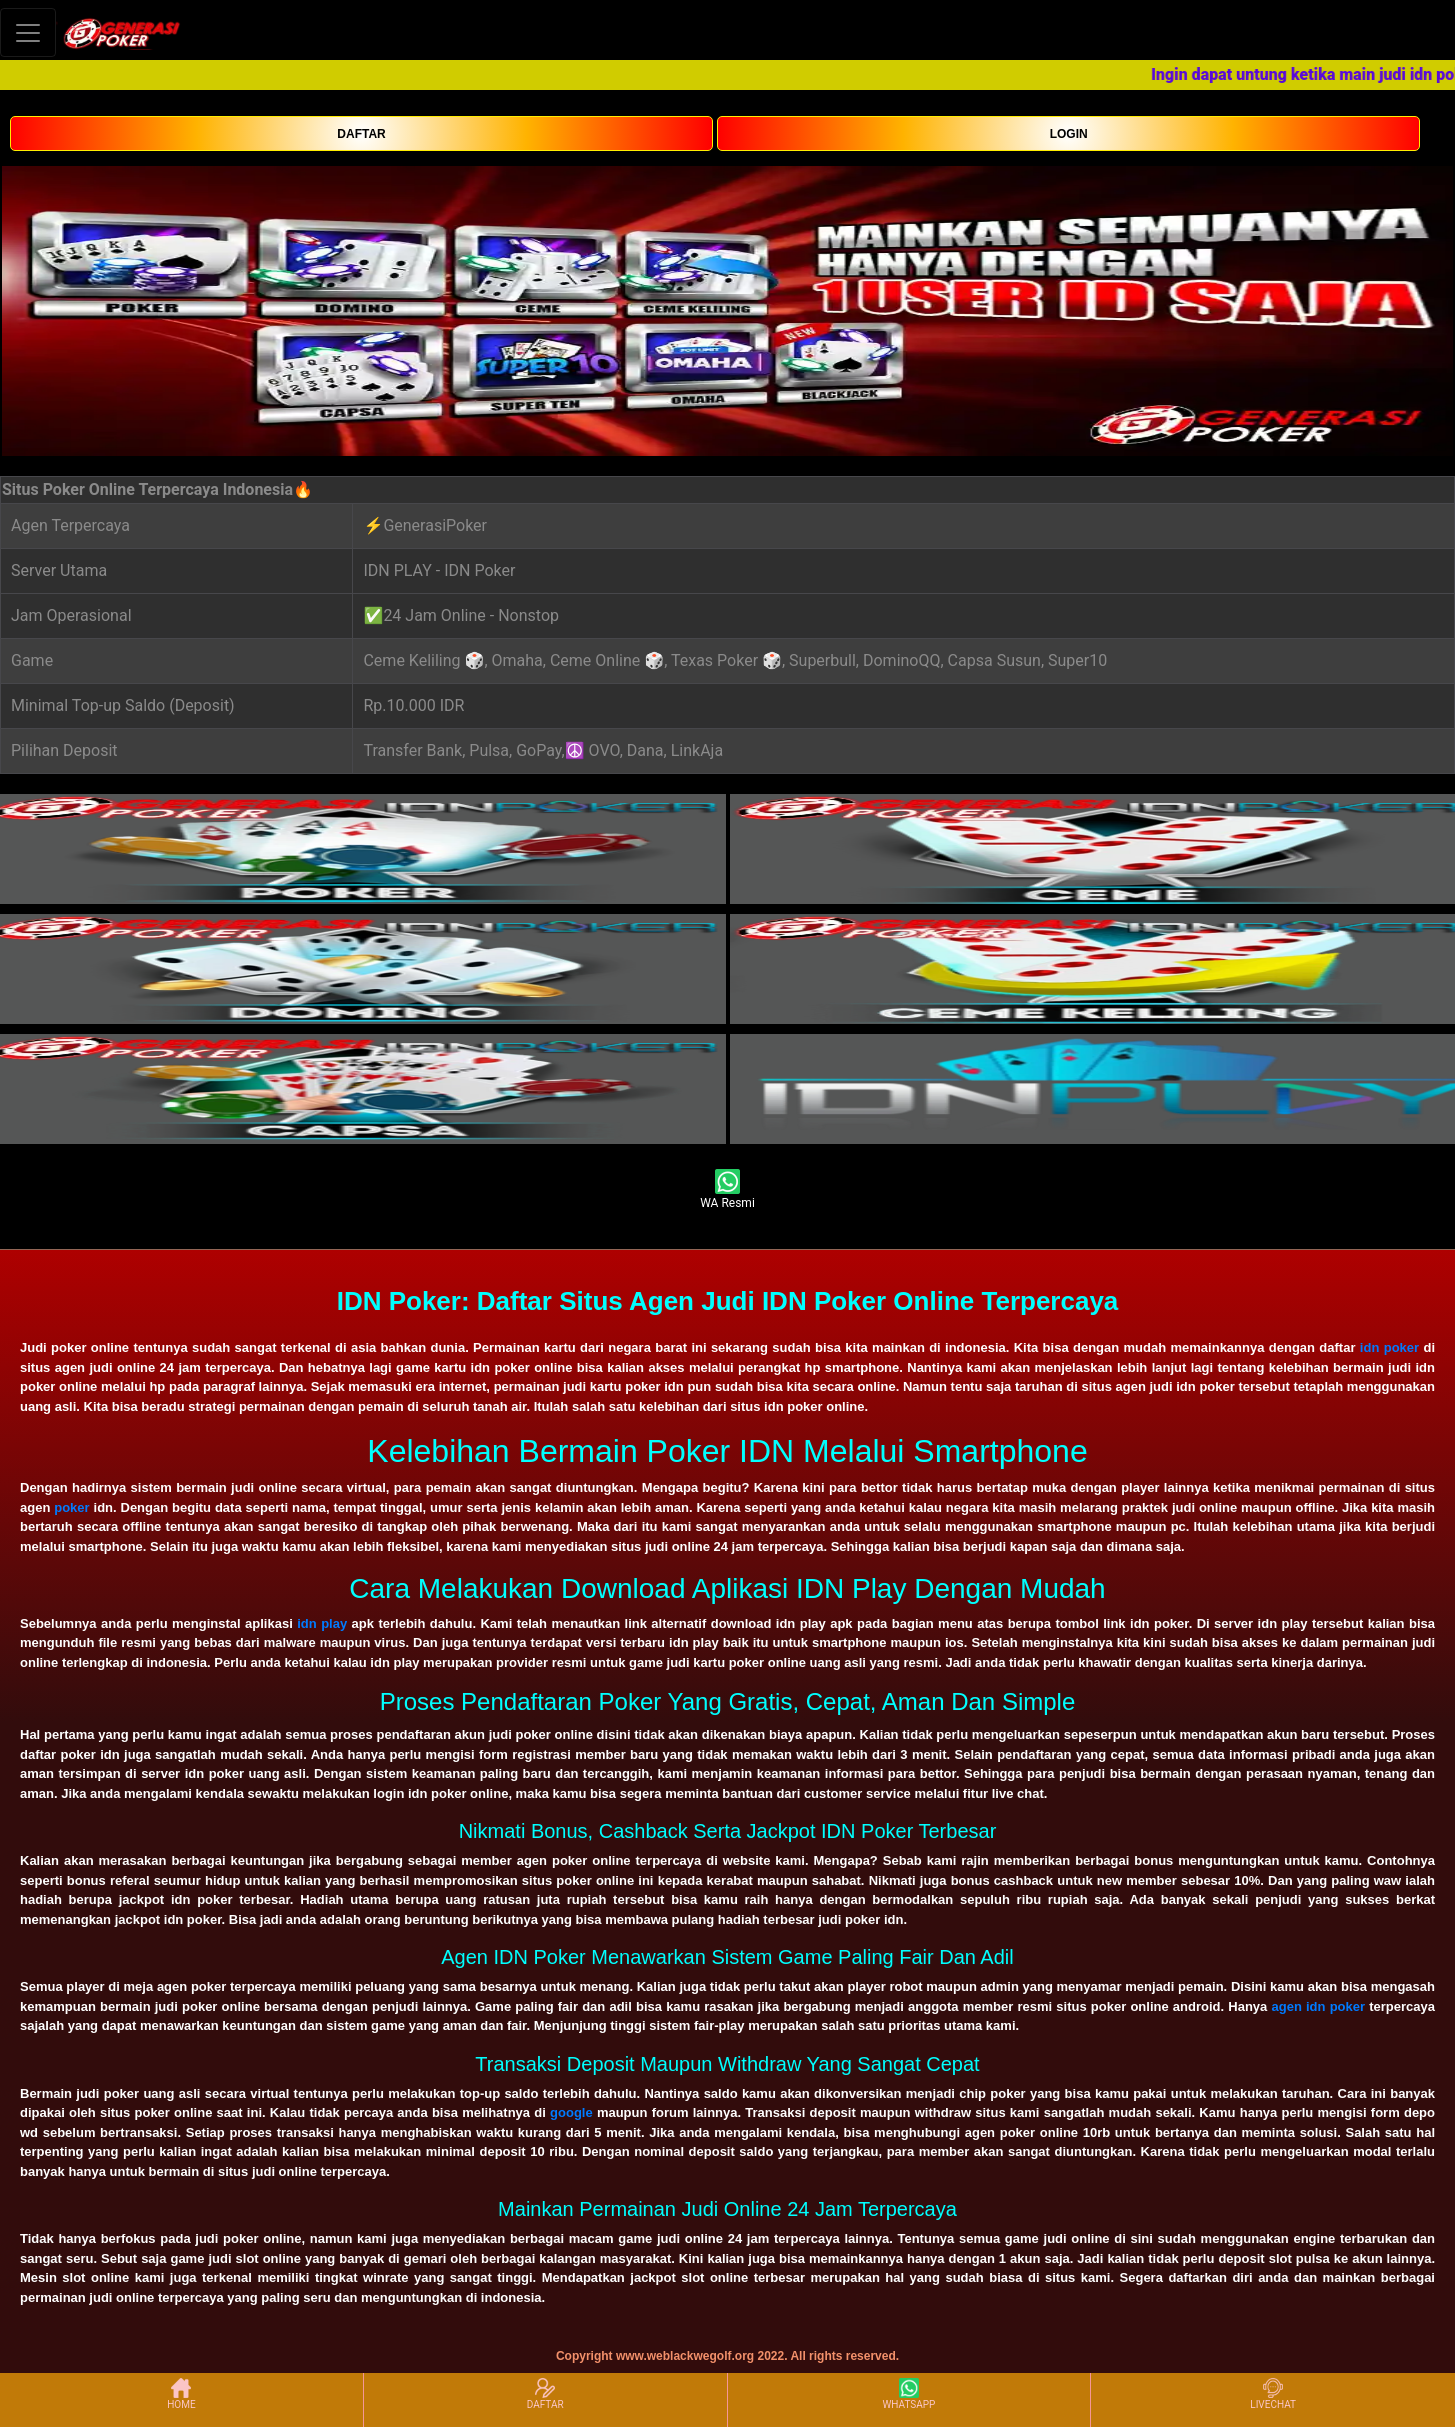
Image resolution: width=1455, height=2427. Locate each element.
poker (71, 1507)
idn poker (1389, 1347)
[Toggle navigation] (28, 32)
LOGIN (1069, 134)
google (571, 2112)
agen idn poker (1318, 2006)
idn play (322, 1623)
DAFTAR (361, 134)
